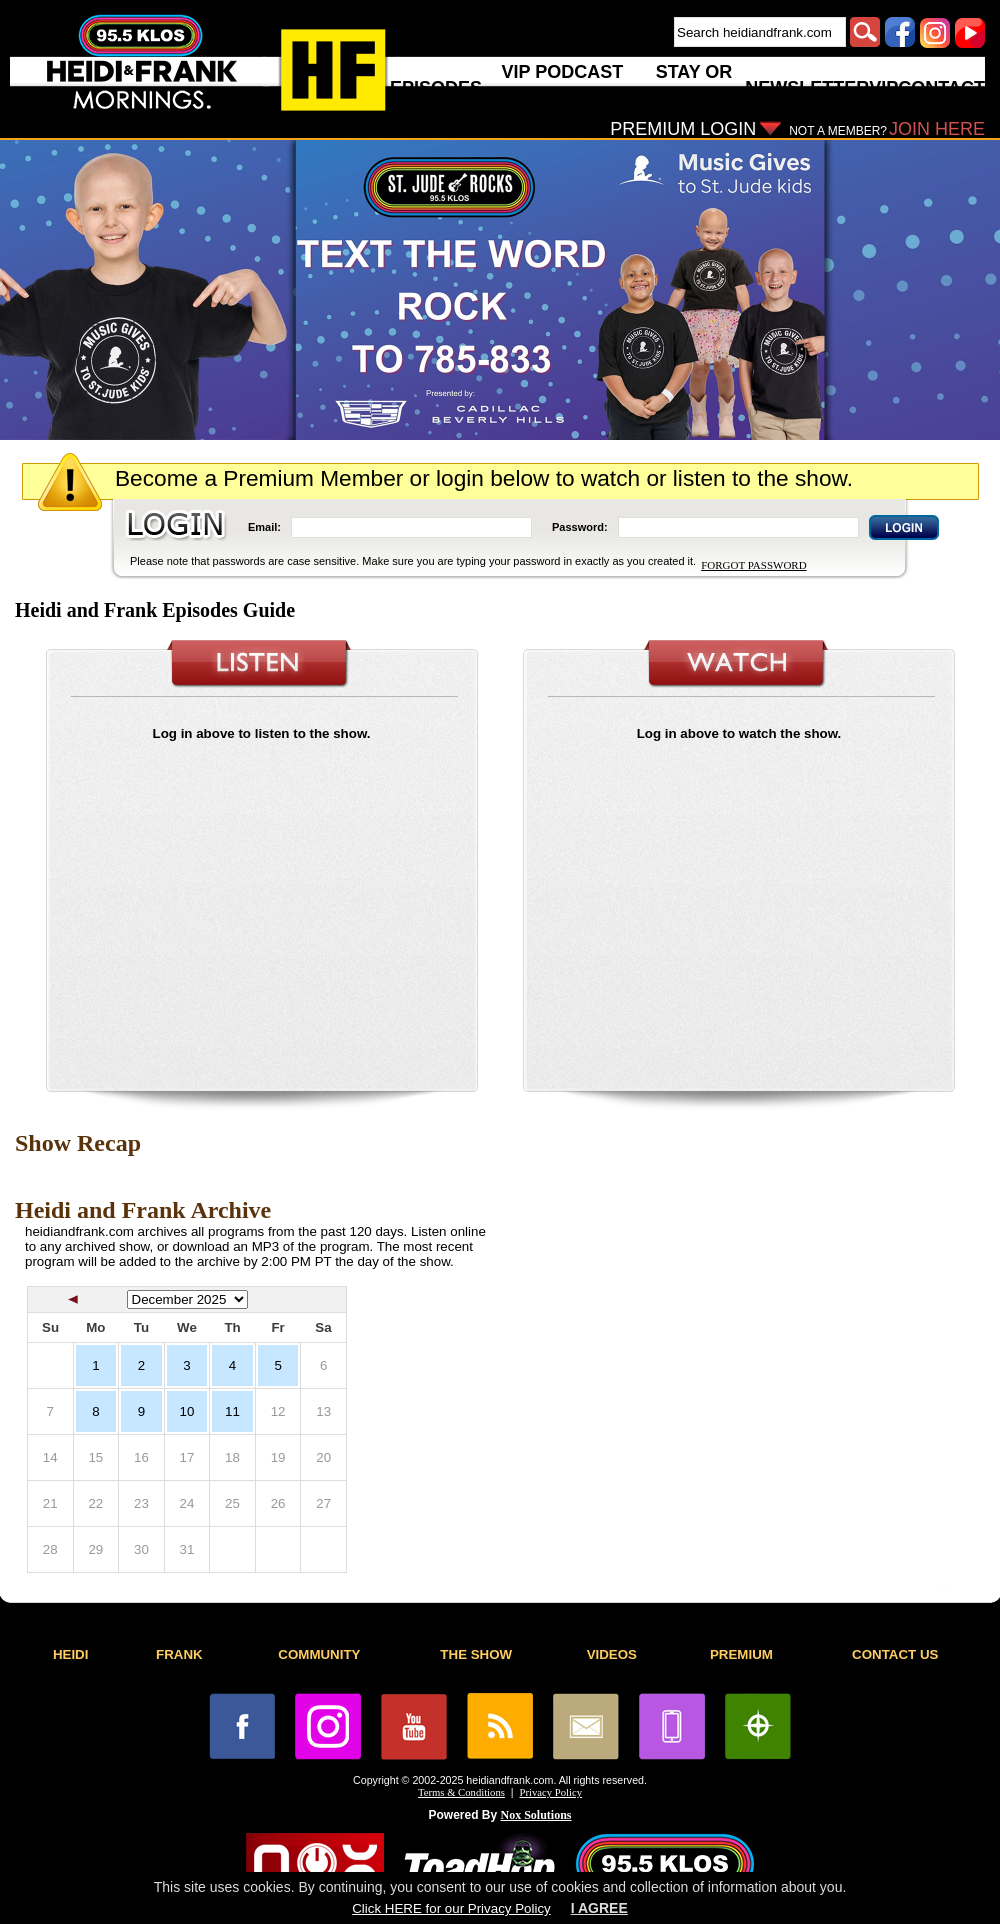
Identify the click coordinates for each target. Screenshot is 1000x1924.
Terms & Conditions (461, 1792)
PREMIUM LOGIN (683, 129)
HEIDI (71, 1654)
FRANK (179, 1654)
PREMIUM (741, 1654)
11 (232, 1411)
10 (187, 1411)
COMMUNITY (319, 1654)
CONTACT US (895, 1654)
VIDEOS (612, 1654)
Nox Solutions (536, 1815)
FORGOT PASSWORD (753, 565)
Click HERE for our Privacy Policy (451, 1908)
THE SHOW (476, 1654)
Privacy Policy (551, 1792)
